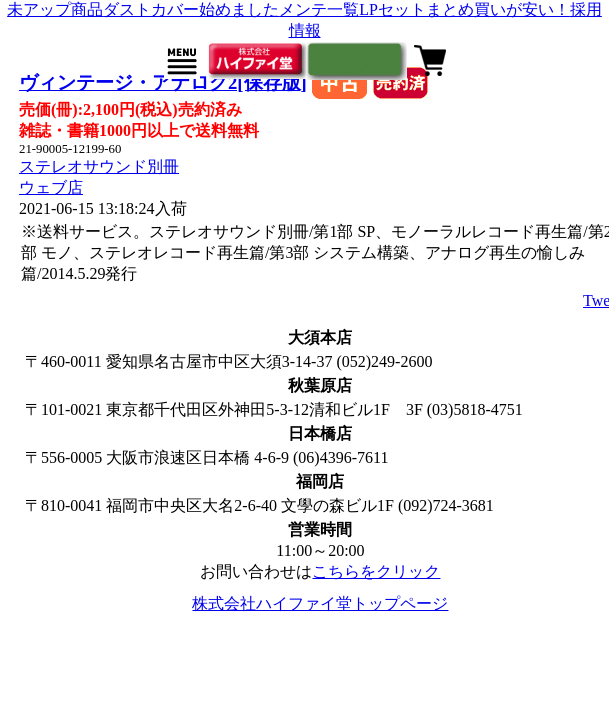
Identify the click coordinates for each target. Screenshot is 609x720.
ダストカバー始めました (191, 9)
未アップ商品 (55, 9)
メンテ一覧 (319, 9)
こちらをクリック (376, 571)
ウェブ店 (51, 187)
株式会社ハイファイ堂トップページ (320, 603)
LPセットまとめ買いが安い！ (464, 9)
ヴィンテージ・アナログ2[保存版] (163, 82)
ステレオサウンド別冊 (99, 166)
